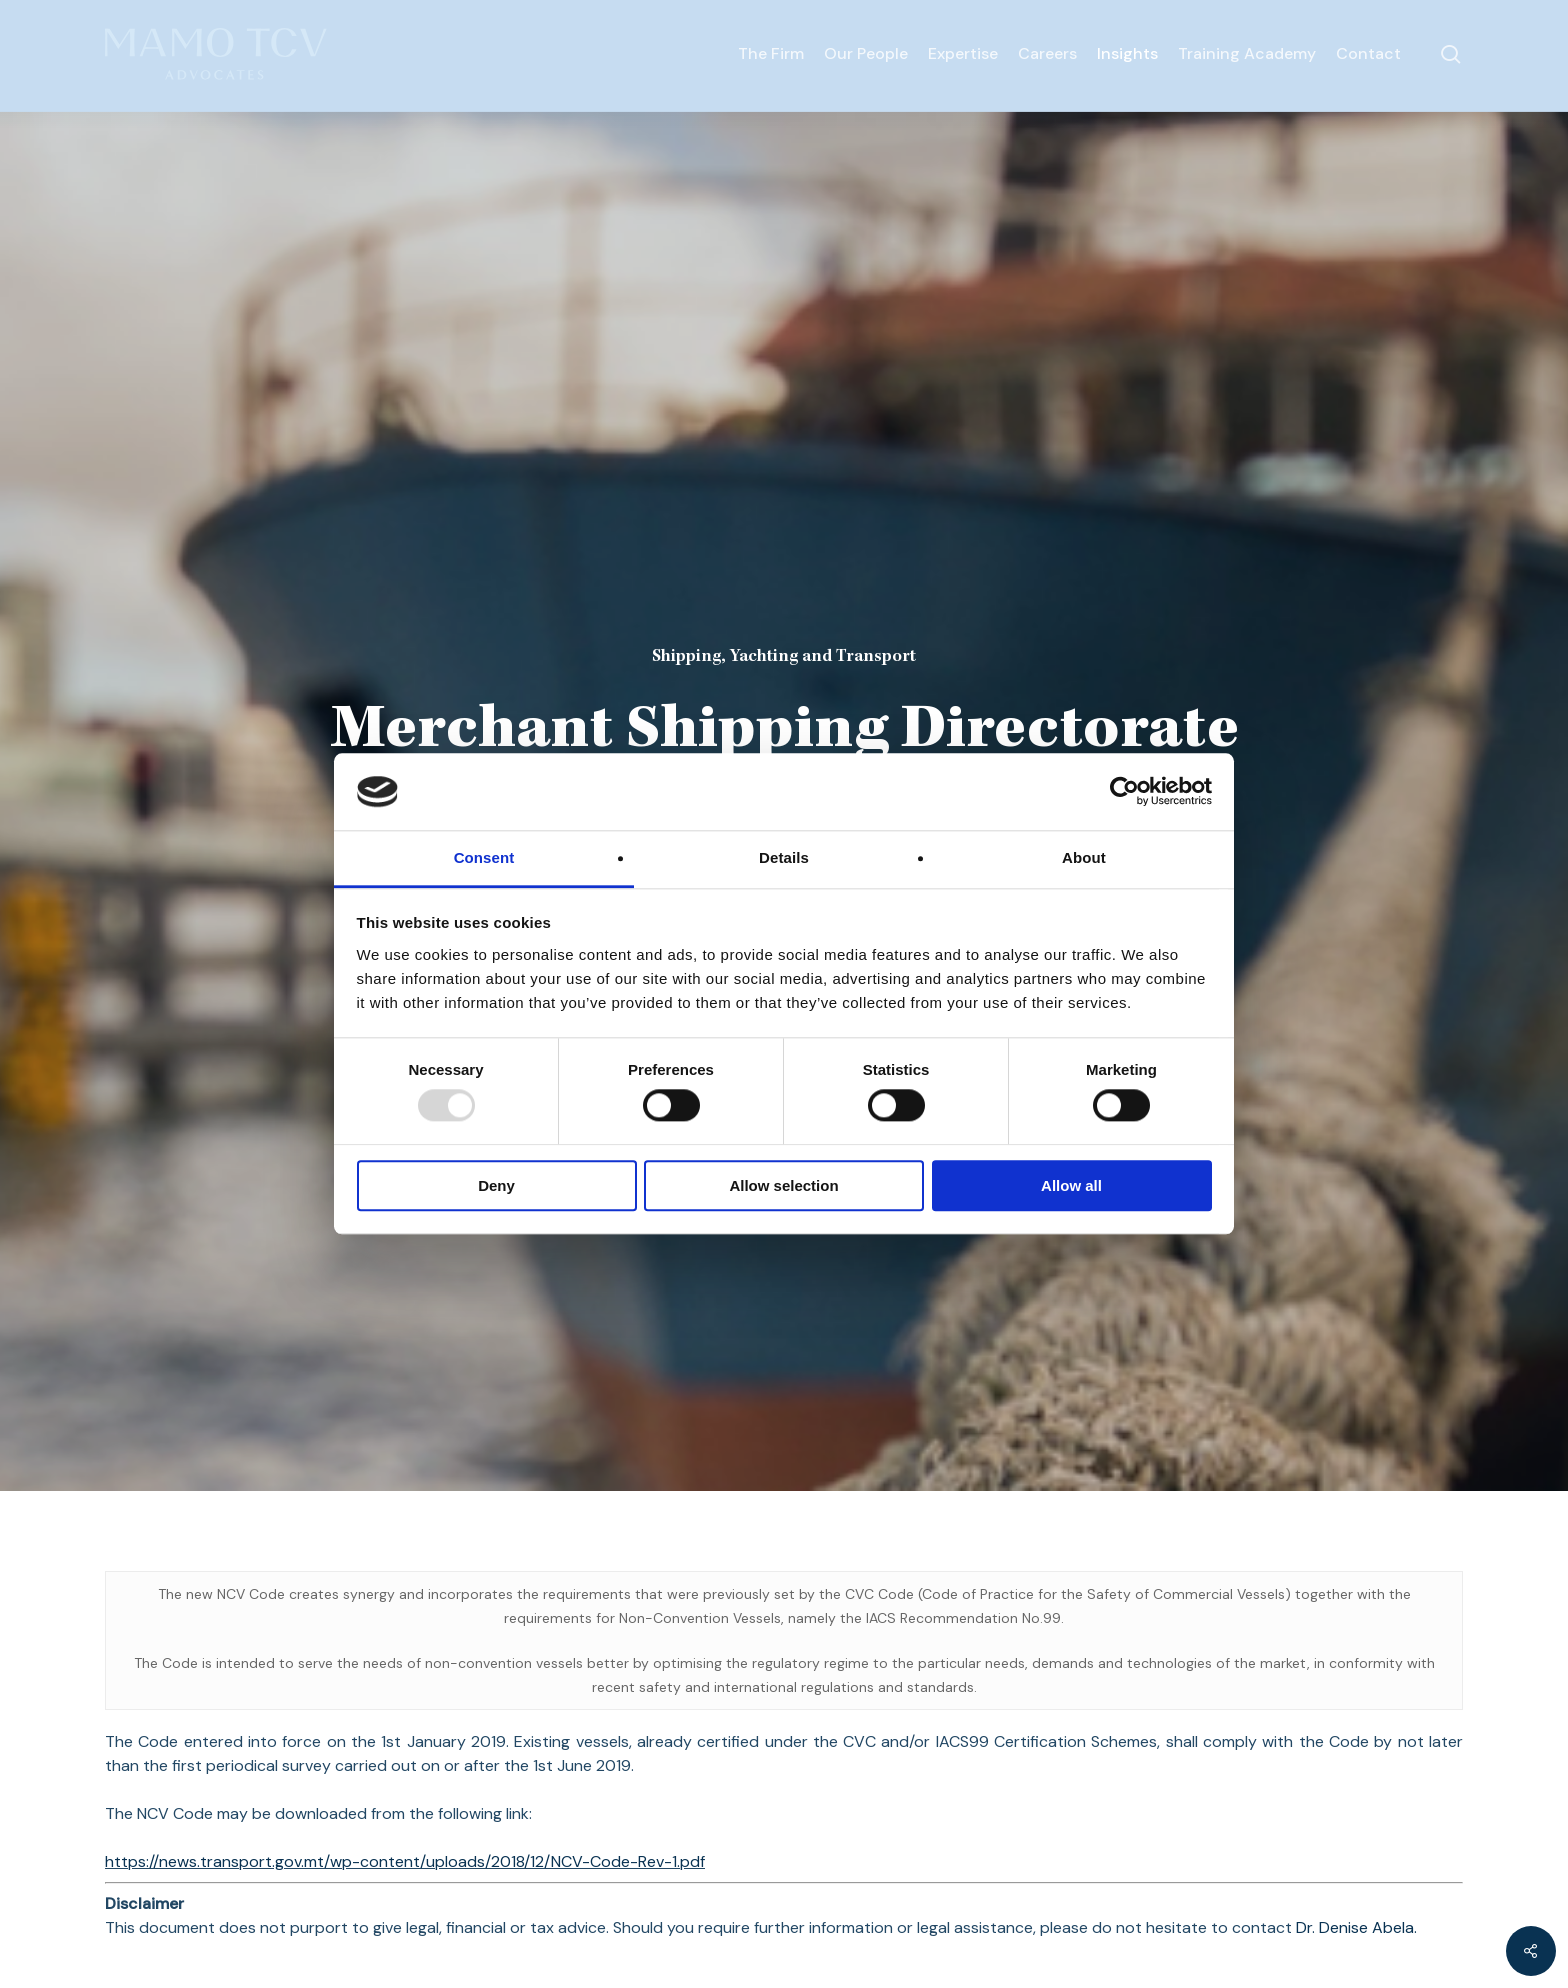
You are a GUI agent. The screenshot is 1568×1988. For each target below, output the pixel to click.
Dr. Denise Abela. (1356, 1927)
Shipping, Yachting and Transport (784, 657)
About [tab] (1084, 857)
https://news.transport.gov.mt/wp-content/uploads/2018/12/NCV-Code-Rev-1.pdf (405, 1861)
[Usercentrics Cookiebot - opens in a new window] (1124, 792)
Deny (496, 1185)
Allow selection (783, 1185)
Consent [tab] (484, 857)
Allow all (1071, 1185)
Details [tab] (784, 857)
